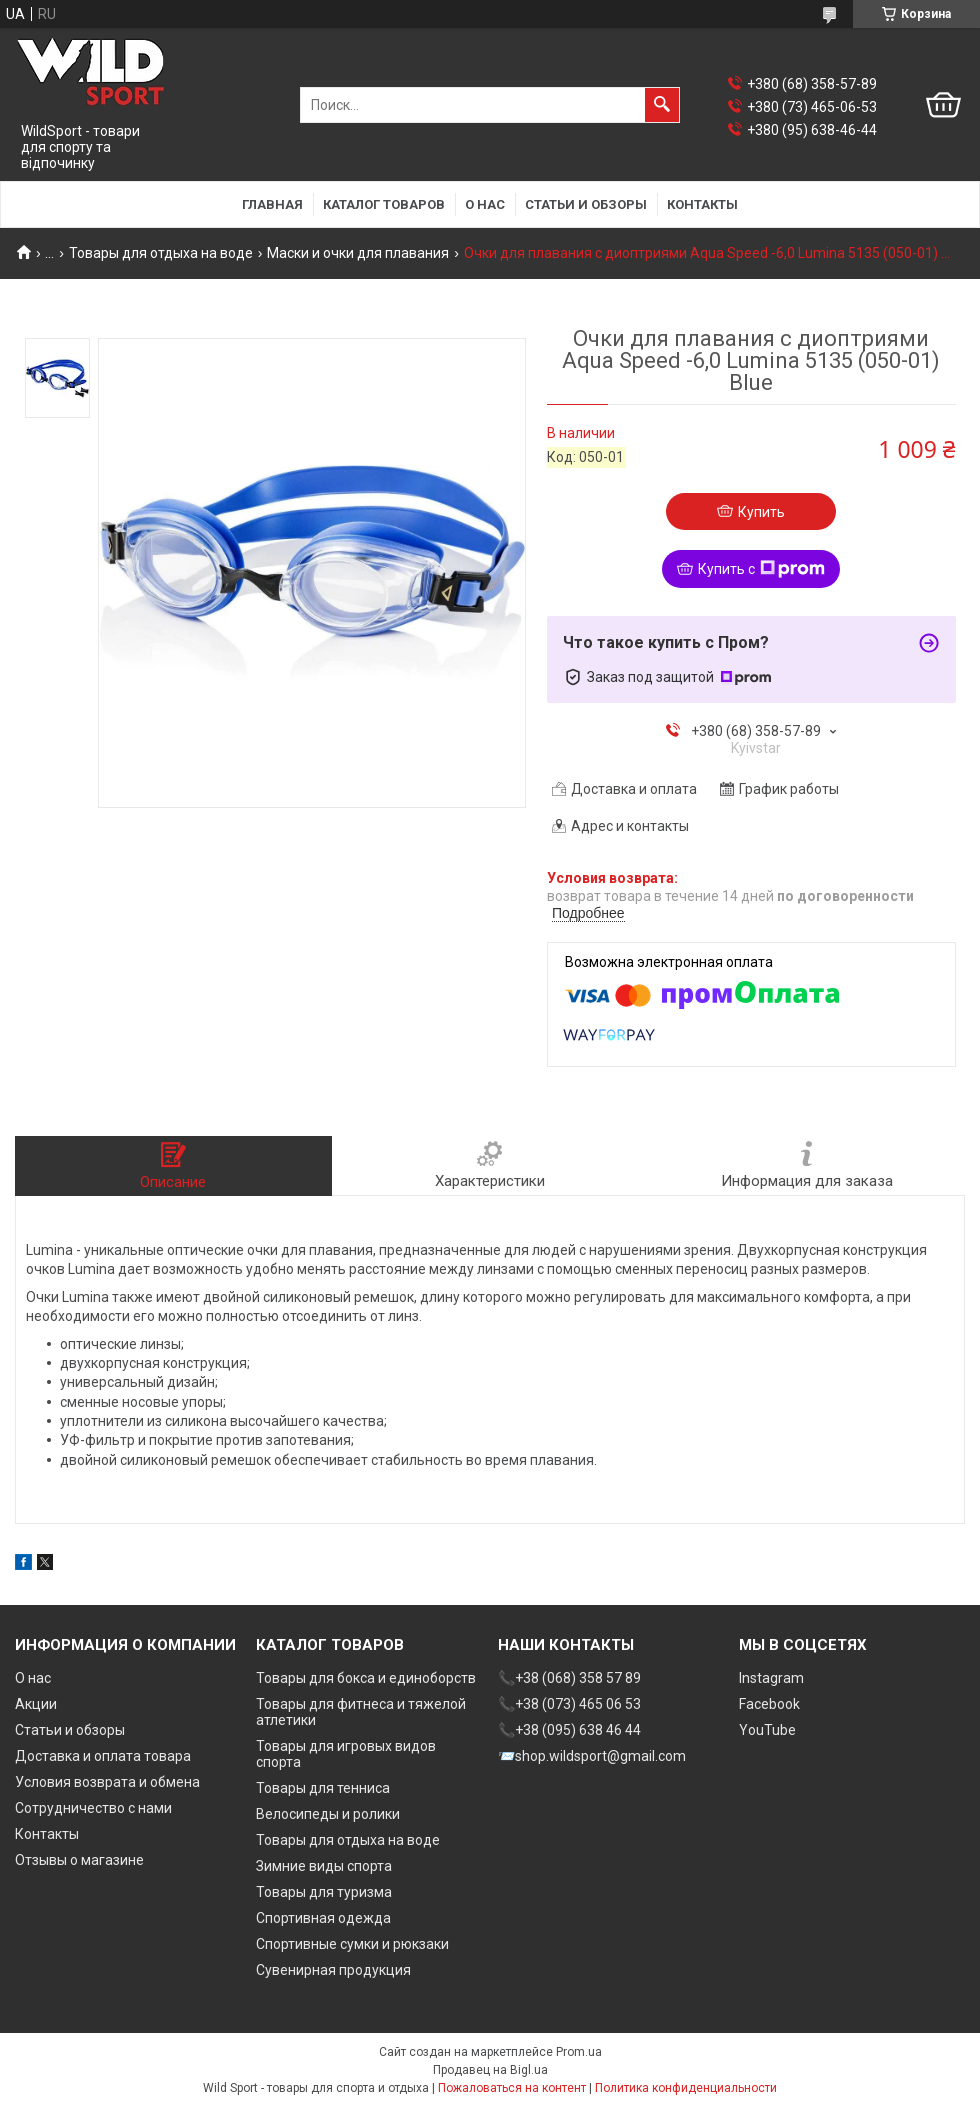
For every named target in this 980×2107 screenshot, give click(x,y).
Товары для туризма (324, 1892)
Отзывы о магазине (79, 1860)
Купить (761, 512)
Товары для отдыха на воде (161, 253)
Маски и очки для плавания (358, 253)
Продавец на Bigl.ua (490, 2070)
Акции (36, 1704)
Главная (272, 204)
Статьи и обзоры (586, 204)
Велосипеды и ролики (328, 1814)
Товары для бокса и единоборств (366, 1678)
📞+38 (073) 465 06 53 (569, 1704)
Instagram (771, 1678)
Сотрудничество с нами (93, 1808)
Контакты (702, 204)
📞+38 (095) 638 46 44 (569, 1730)
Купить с (761, 569)
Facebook (769, 1704)
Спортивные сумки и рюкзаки (352, 1944)
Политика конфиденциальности (686, 2088)
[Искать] (662, 105)
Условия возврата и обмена (107, 1782)
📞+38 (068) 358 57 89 (569, 1678)
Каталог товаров (384, 204)
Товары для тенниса (323, 1788)
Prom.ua (579, 2052)
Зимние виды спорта (324, 1866)
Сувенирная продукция (333, 1970)
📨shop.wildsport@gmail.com (592, 1756)
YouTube (767, 1730)
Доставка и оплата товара (103, 1756)
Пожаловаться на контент (512, 2088)
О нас (485, 204)
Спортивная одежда (323, 1918)
